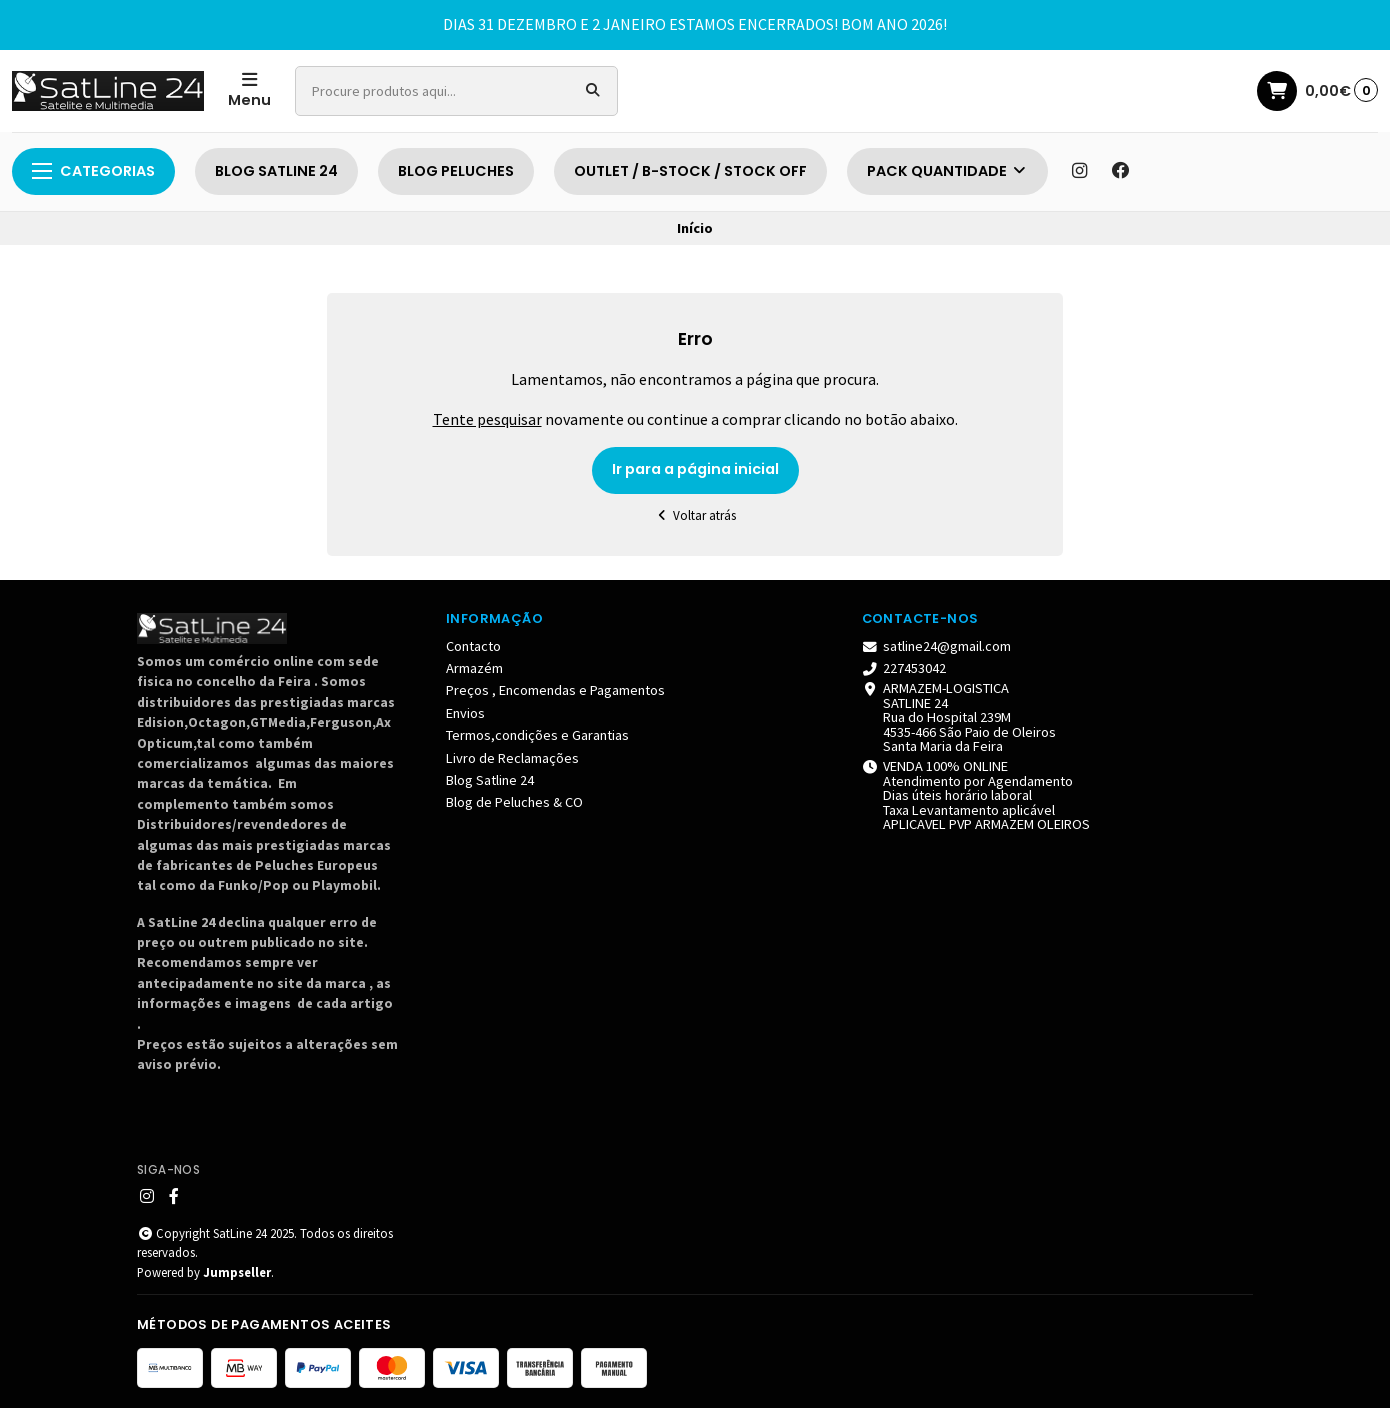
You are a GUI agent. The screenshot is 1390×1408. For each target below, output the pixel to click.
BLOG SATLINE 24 (276, 171)
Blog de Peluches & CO (514, 802)
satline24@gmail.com (937, 646)
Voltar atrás (695, 515)
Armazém (474, 668)
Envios (465, 713)
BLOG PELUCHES (456, 171)
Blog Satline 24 (490, 780)
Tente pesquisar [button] (487, 419)
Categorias (93, 171)
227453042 (904, 668)
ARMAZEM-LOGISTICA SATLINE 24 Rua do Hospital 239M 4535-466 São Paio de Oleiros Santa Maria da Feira (959, 717)
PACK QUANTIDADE (947, 171)
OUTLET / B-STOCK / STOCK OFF (690, 171)
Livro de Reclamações (512, 758)
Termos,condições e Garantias (537, 735)
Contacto (473, 646)
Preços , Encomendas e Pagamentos (555, 690)
